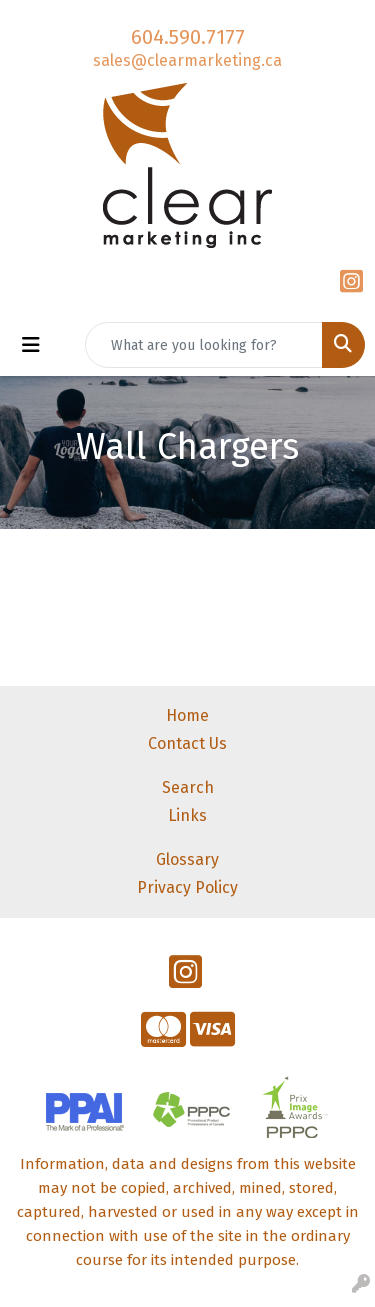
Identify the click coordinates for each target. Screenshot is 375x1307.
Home (187, 715)
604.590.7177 (188, 37)
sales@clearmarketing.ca (187, 60)
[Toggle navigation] (31, 345)
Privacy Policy (187, 887)
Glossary (187, 859)
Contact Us (187, 743)
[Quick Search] (204, 345)
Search (188, 787)
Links (187, 815)
